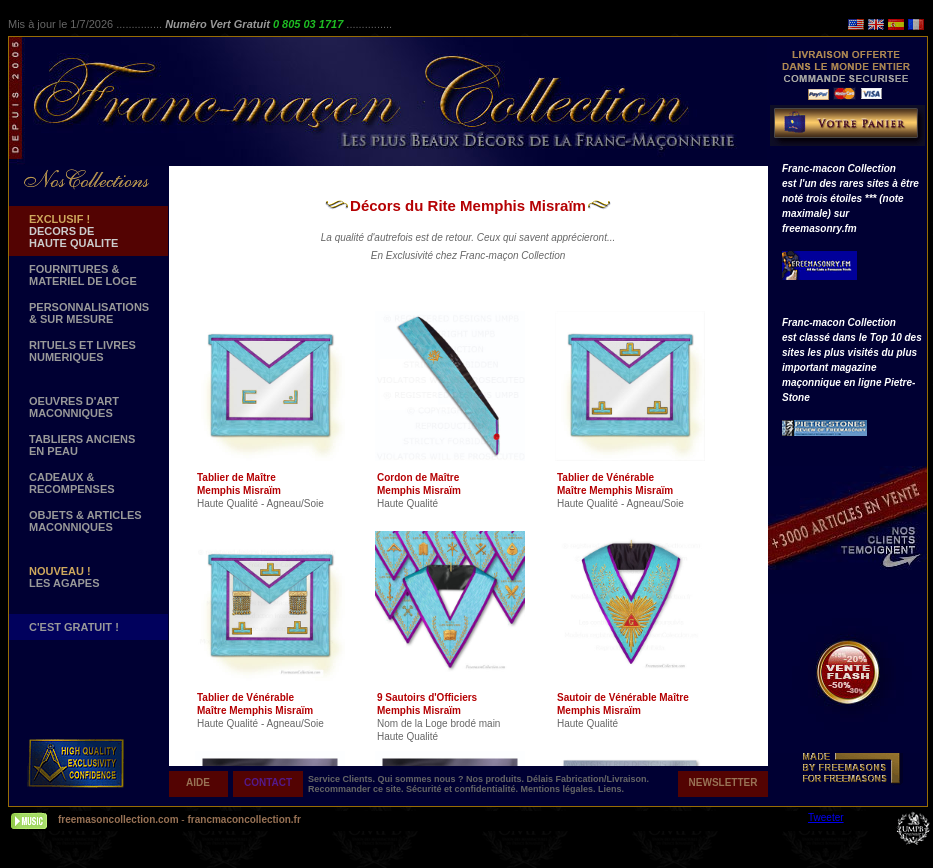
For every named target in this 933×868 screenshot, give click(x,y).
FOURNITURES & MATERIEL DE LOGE (83, 275)
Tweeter (826, 817)
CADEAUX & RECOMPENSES (72, 483)
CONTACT (268, 782)
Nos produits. (496, 779)
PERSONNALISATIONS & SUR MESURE (89, 313)
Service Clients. (343, 779)
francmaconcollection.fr (243, 819)
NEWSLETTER (723, 782)
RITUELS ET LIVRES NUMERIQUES (82, 351)
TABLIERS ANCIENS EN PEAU (82, 445)
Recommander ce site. (357, 789)
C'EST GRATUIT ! (74, 627)
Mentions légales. (560, 789)
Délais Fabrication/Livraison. (588, 779)
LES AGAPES (64, 577)
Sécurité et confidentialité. (463, 789)
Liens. (611, 789)
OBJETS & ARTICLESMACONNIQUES (85, 521)
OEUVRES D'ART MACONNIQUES (74, 407)
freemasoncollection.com (118, 819)
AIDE (198, 782)
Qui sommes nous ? (422, 779)
